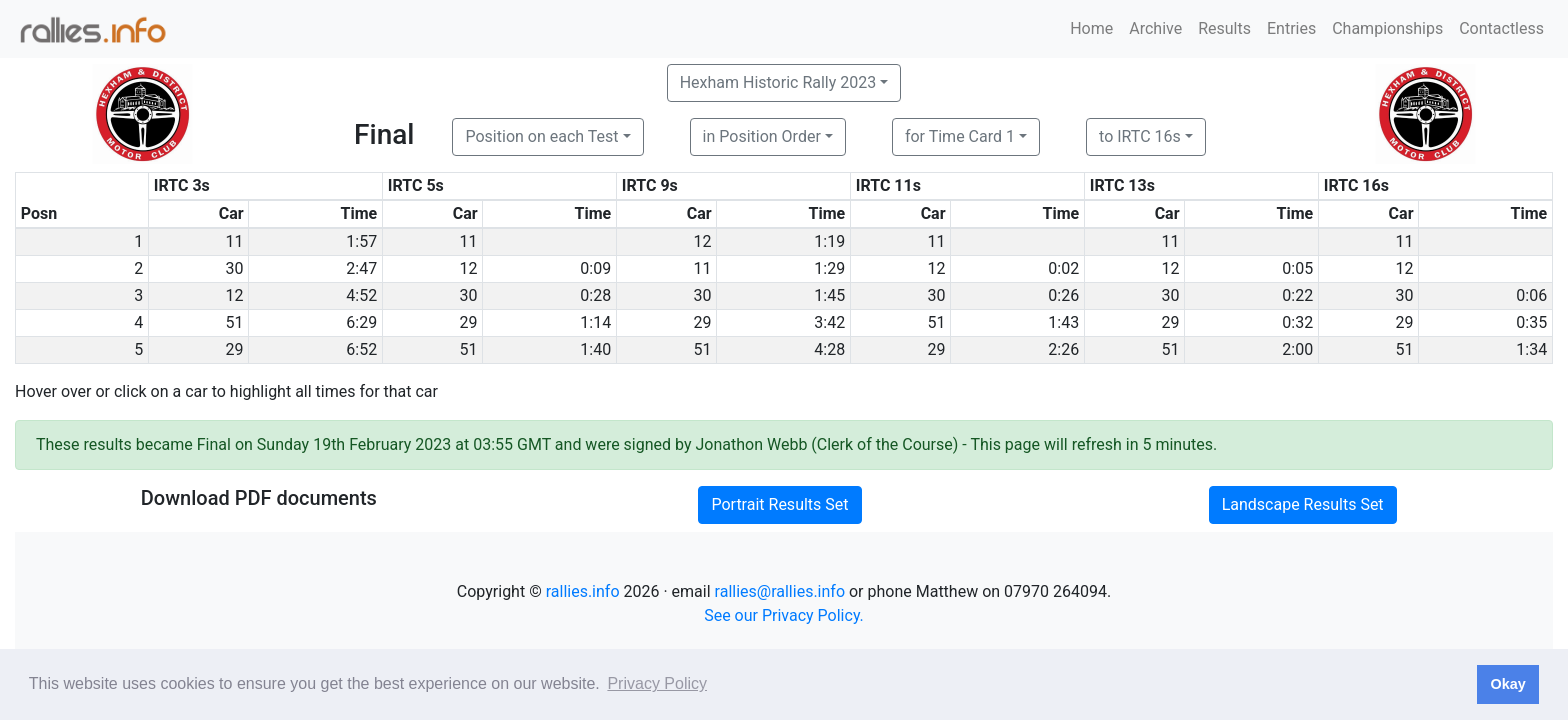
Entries (1291, 28)
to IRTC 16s (1140, 136)
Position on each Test (541, 136)
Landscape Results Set (1303, 504)
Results (1224, 28)
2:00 (1297, 349)
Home (1091, 28)
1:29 (829, 268)
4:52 (361, 295)
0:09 (595, 268)
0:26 (1063, 295)
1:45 (829, 295)
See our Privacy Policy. (784, 615)
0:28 (595, 295)
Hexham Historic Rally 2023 (778, 82)
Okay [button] (1507, 684)
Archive (1155, 28)
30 (235, 268)
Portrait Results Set (779, 504)
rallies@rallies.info (780, 591)
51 (235, 322)
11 (235, 241)
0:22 (1297, 295)
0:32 (1297, 322)
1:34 (1531, 349)
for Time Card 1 (960, 136)
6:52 (361, 349)
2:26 (1063, 349)
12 (703, 241)
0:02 (1063, 268)
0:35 (1531, 322)
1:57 (361, 241)
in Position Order (762, 136)
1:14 (595, 322)
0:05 (1297, 268)
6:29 (361, 322)
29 (469, 322)
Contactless (1501, 28)
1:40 (595, 349)
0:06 (1531, 295)
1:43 (1063, 322)
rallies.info (583, 591)
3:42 (829, 322)
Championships (1387, 28)
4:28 (829, 349)
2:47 (361, 268)
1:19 (829, 241)
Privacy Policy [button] (657, 683)
